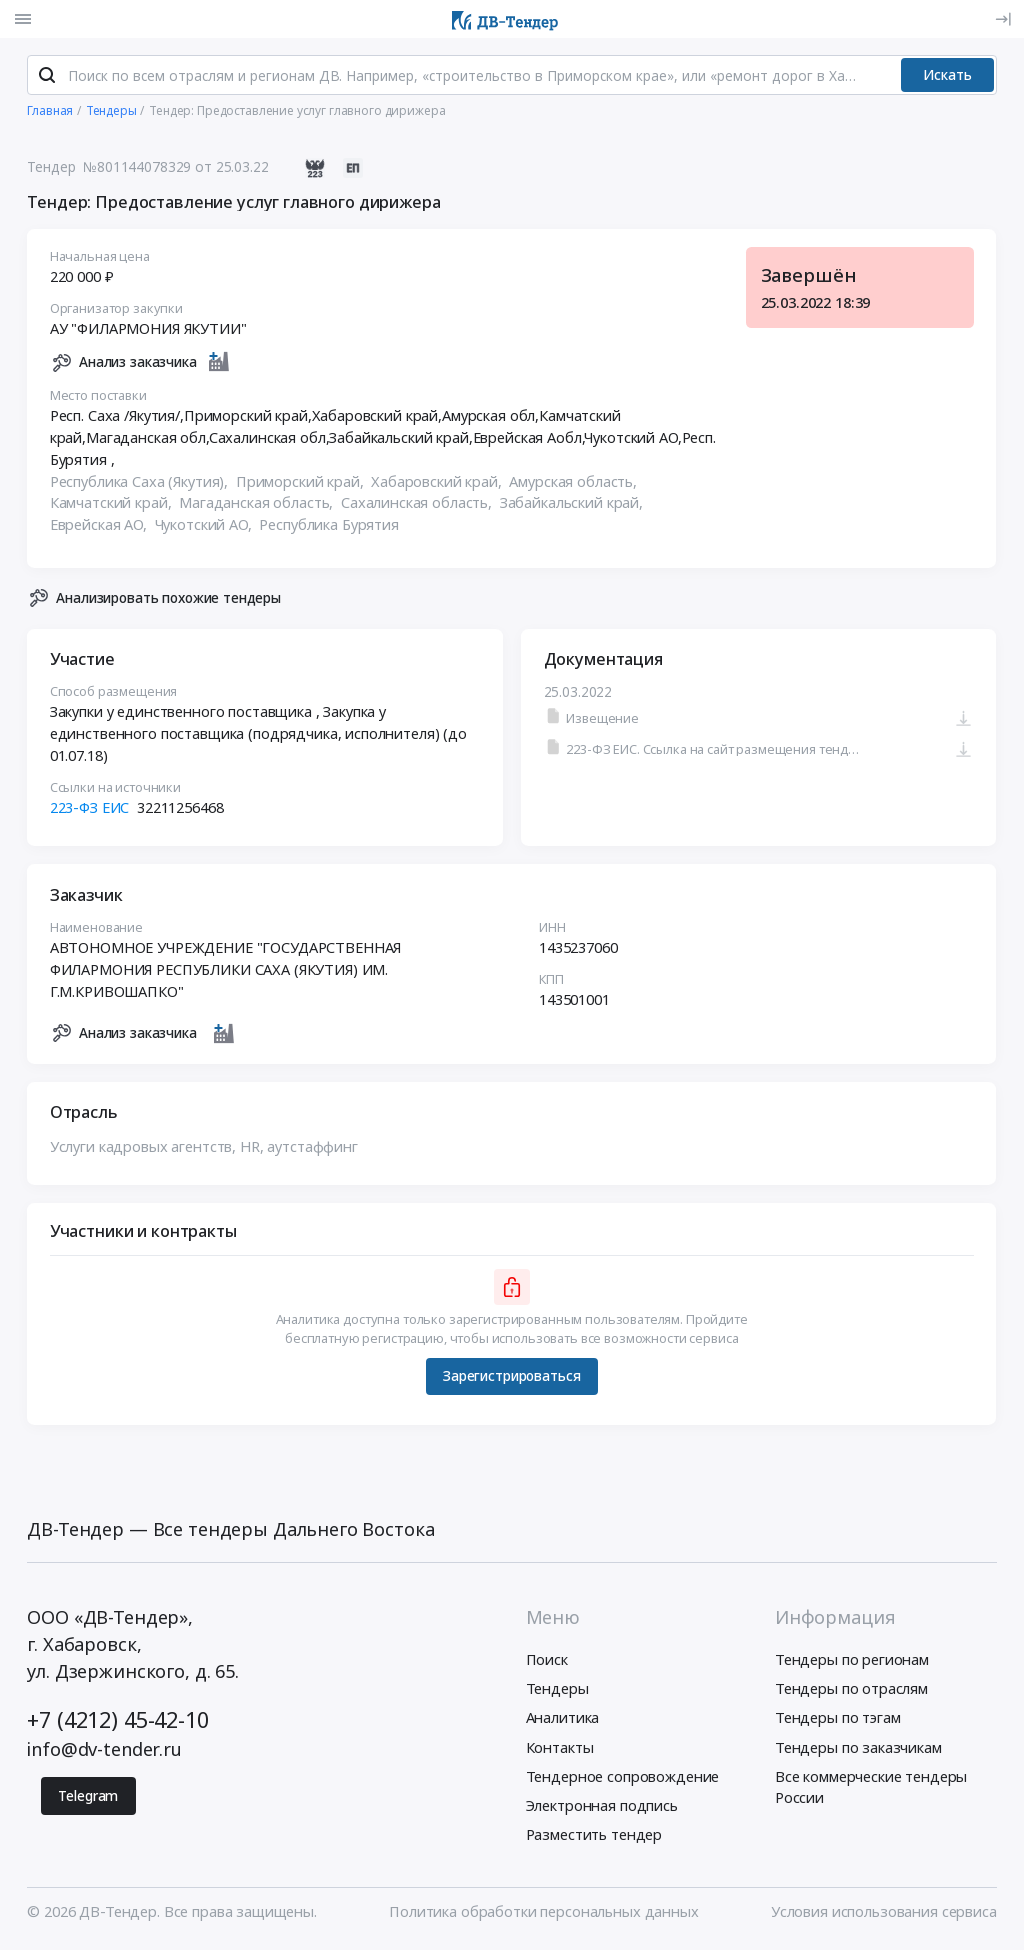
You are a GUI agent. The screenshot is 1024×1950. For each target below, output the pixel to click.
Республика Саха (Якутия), (141, 485)
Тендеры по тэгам (838, 1721)
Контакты (560, 1750)
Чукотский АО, (205, 528)
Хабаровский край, (439, 485)
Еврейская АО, (100, 528)
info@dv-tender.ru (104, 1753)
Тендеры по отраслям (851, 1692)
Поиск (547, 1663)
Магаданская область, (258, 507)
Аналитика (563, 1721)
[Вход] (1003, 19)
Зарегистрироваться (511, 1379)
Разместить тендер (594, 1838)
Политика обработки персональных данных (543, 1915)
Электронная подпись (602, 1809)
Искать (947, 78)
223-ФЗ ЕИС (90, 811)
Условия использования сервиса (884, 1915)
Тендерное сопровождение (623, 1779)
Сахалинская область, (418, 507)
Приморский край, (302, 485)
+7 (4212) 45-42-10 (117, 1723)
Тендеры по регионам (852, 1663)
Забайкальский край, (573, 507)
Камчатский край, (113, 507)
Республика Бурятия (329, 528)
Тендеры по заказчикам (858, 1750)
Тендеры (557, 1692)
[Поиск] (47, 79)
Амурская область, (575, 485)
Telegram (88, 1799)
